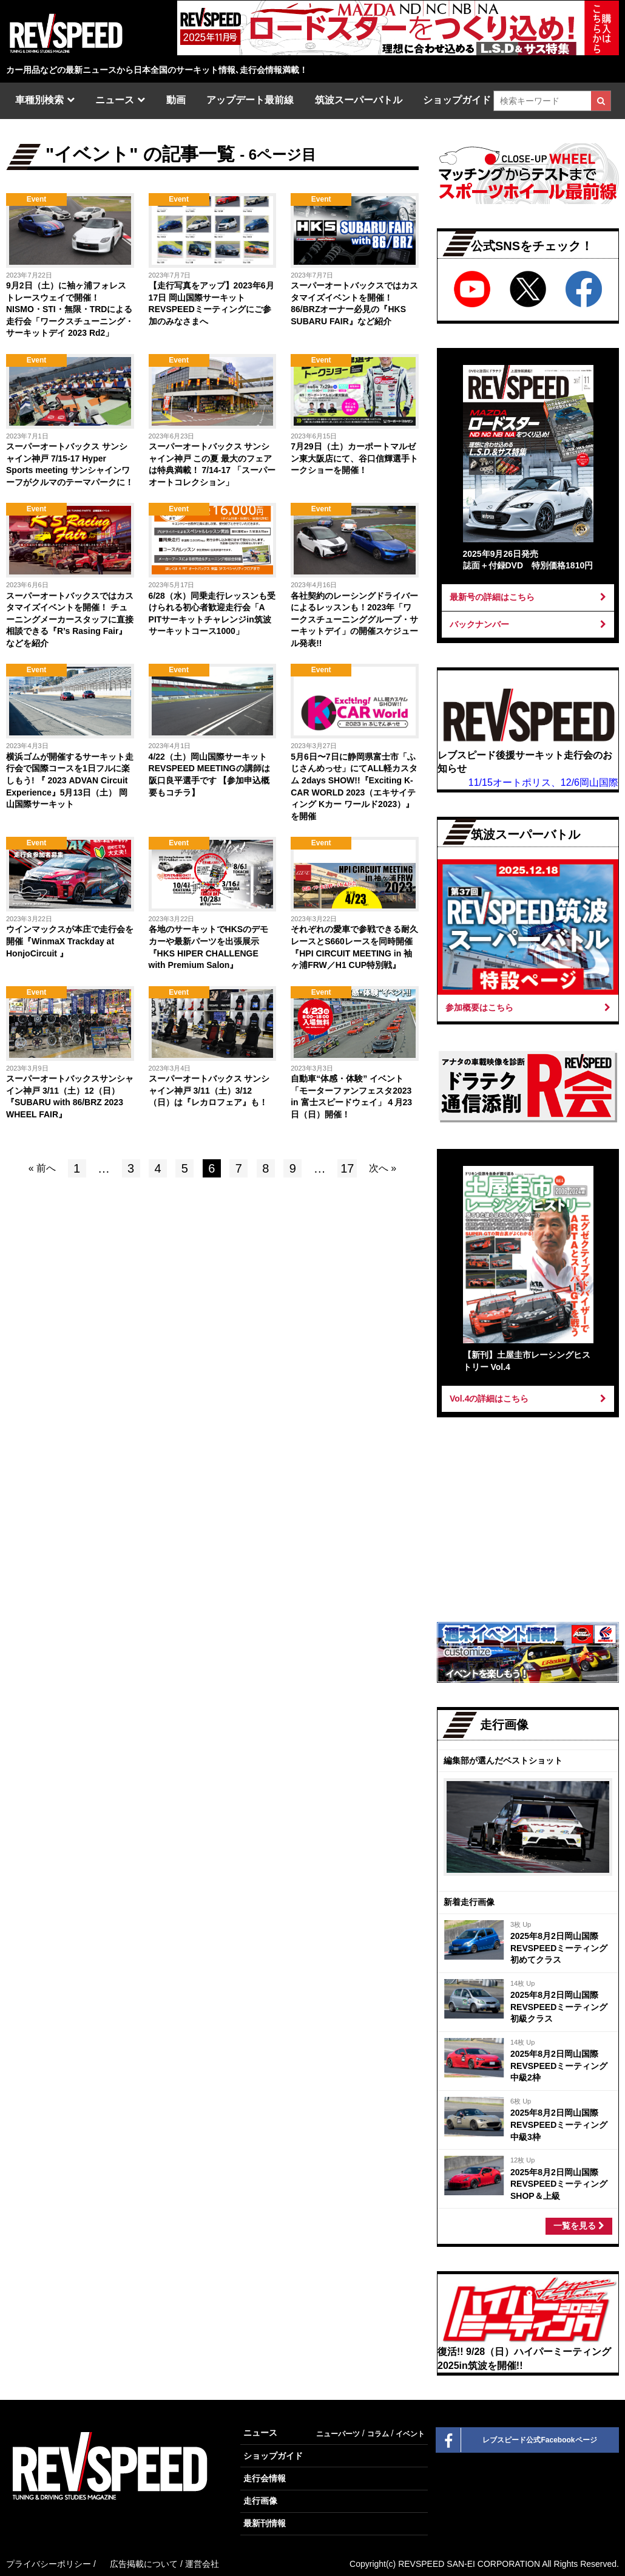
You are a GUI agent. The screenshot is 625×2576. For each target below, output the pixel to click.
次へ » (382, 1168)
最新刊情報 (264, 2523)
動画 (176, 100)
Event (37, 199)
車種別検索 (39, 100)
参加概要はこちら (527, 1007)
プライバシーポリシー (48, 2564)
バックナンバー (528, 624)
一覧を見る (578, 2225)
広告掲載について (144, 2564)
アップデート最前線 (250, 100)
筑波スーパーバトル (358, 100)
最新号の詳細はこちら (528, 597)
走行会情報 (264, 2478)
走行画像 (260, 2501)
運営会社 (202, 2564)
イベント (410, 2434)
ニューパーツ (338, 2434)
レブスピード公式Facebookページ (516, 2440)
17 (347, 1168)
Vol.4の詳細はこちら (528, 1398)
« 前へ (42, 1168)
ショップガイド (457, 100)
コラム (378, 2434)
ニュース (114, 100)
